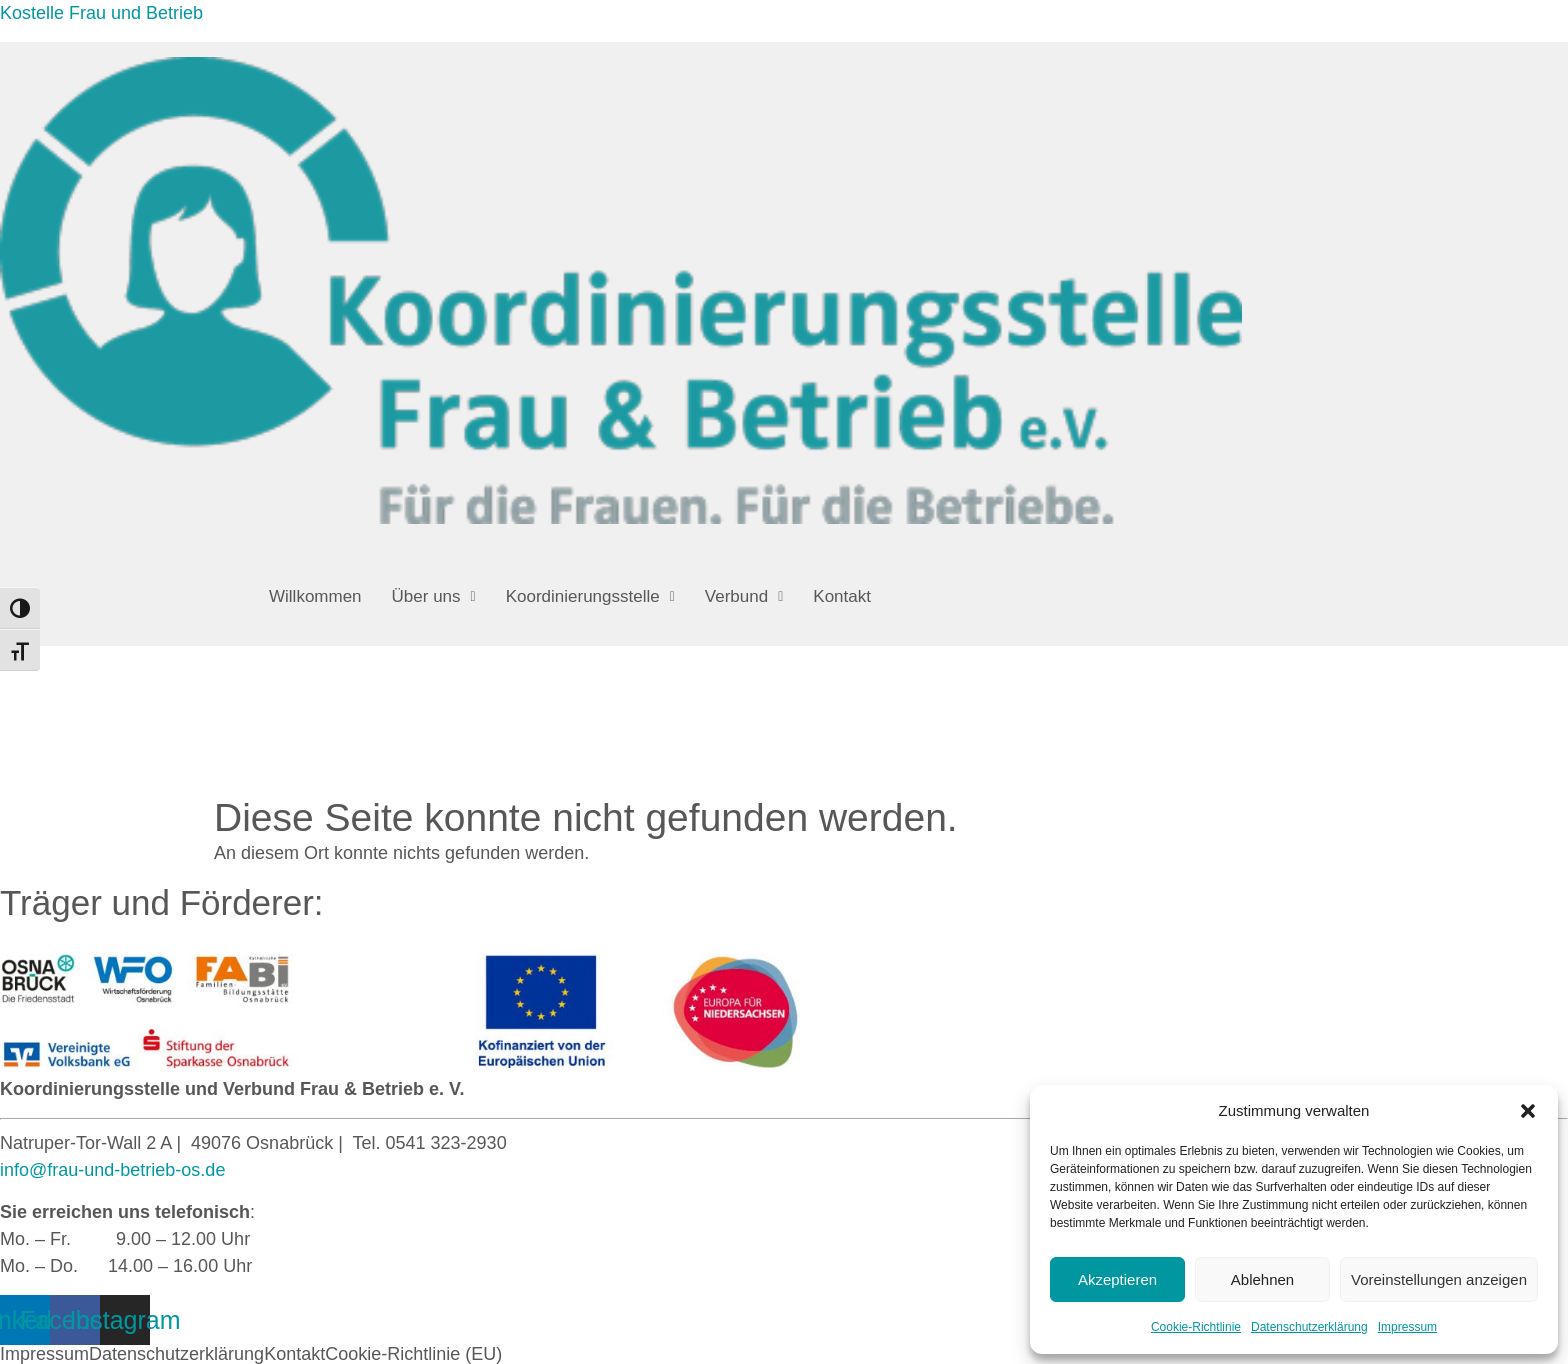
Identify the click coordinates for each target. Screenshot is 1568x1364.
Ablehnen (1262, 1279)
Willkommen (315, 596)
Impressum (1407, 1327)
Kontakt (842, 596)
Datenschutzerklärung (1309, 1327)
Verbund (744, 596)
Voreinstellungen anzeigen (1439, 1279)
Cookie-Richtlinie (1196, 1327)
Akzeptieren (1117, 1279)
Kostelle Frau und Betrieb (101, 13)
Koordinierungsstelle (590, 596)
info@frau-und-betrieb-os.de (112, 1170)
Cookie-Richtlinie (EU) (413, 1354)
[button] (1528, 1111)
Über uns (434, 596)
